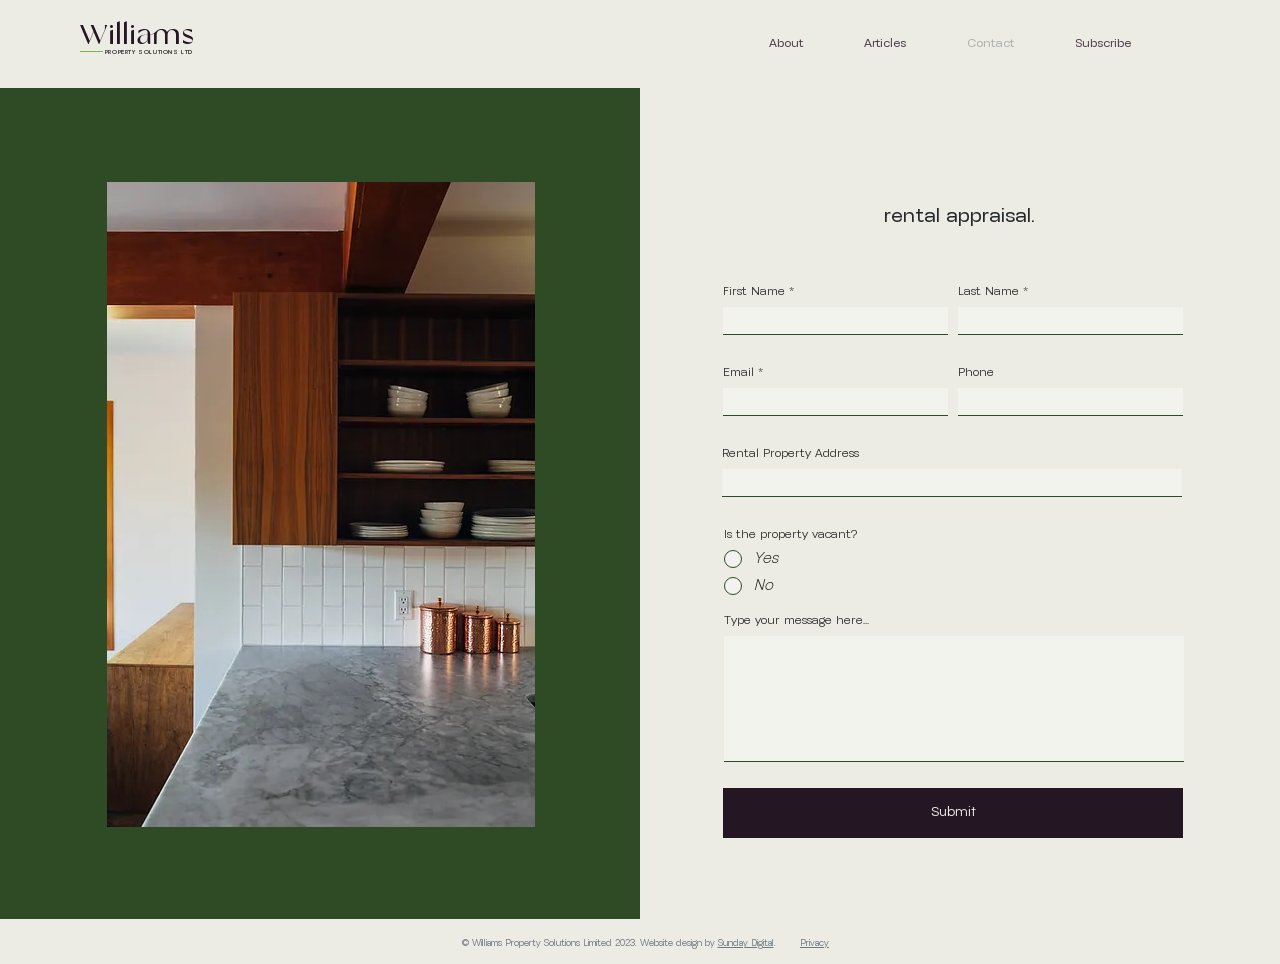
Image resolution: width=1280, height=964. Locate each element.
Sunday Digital (746, 943)
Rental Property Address (790, 454)
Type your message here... (796, 621)
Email (738, 373)
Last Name (988, 292)
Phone (976, 373)
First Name (754, 292)
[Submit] (953, 813)
